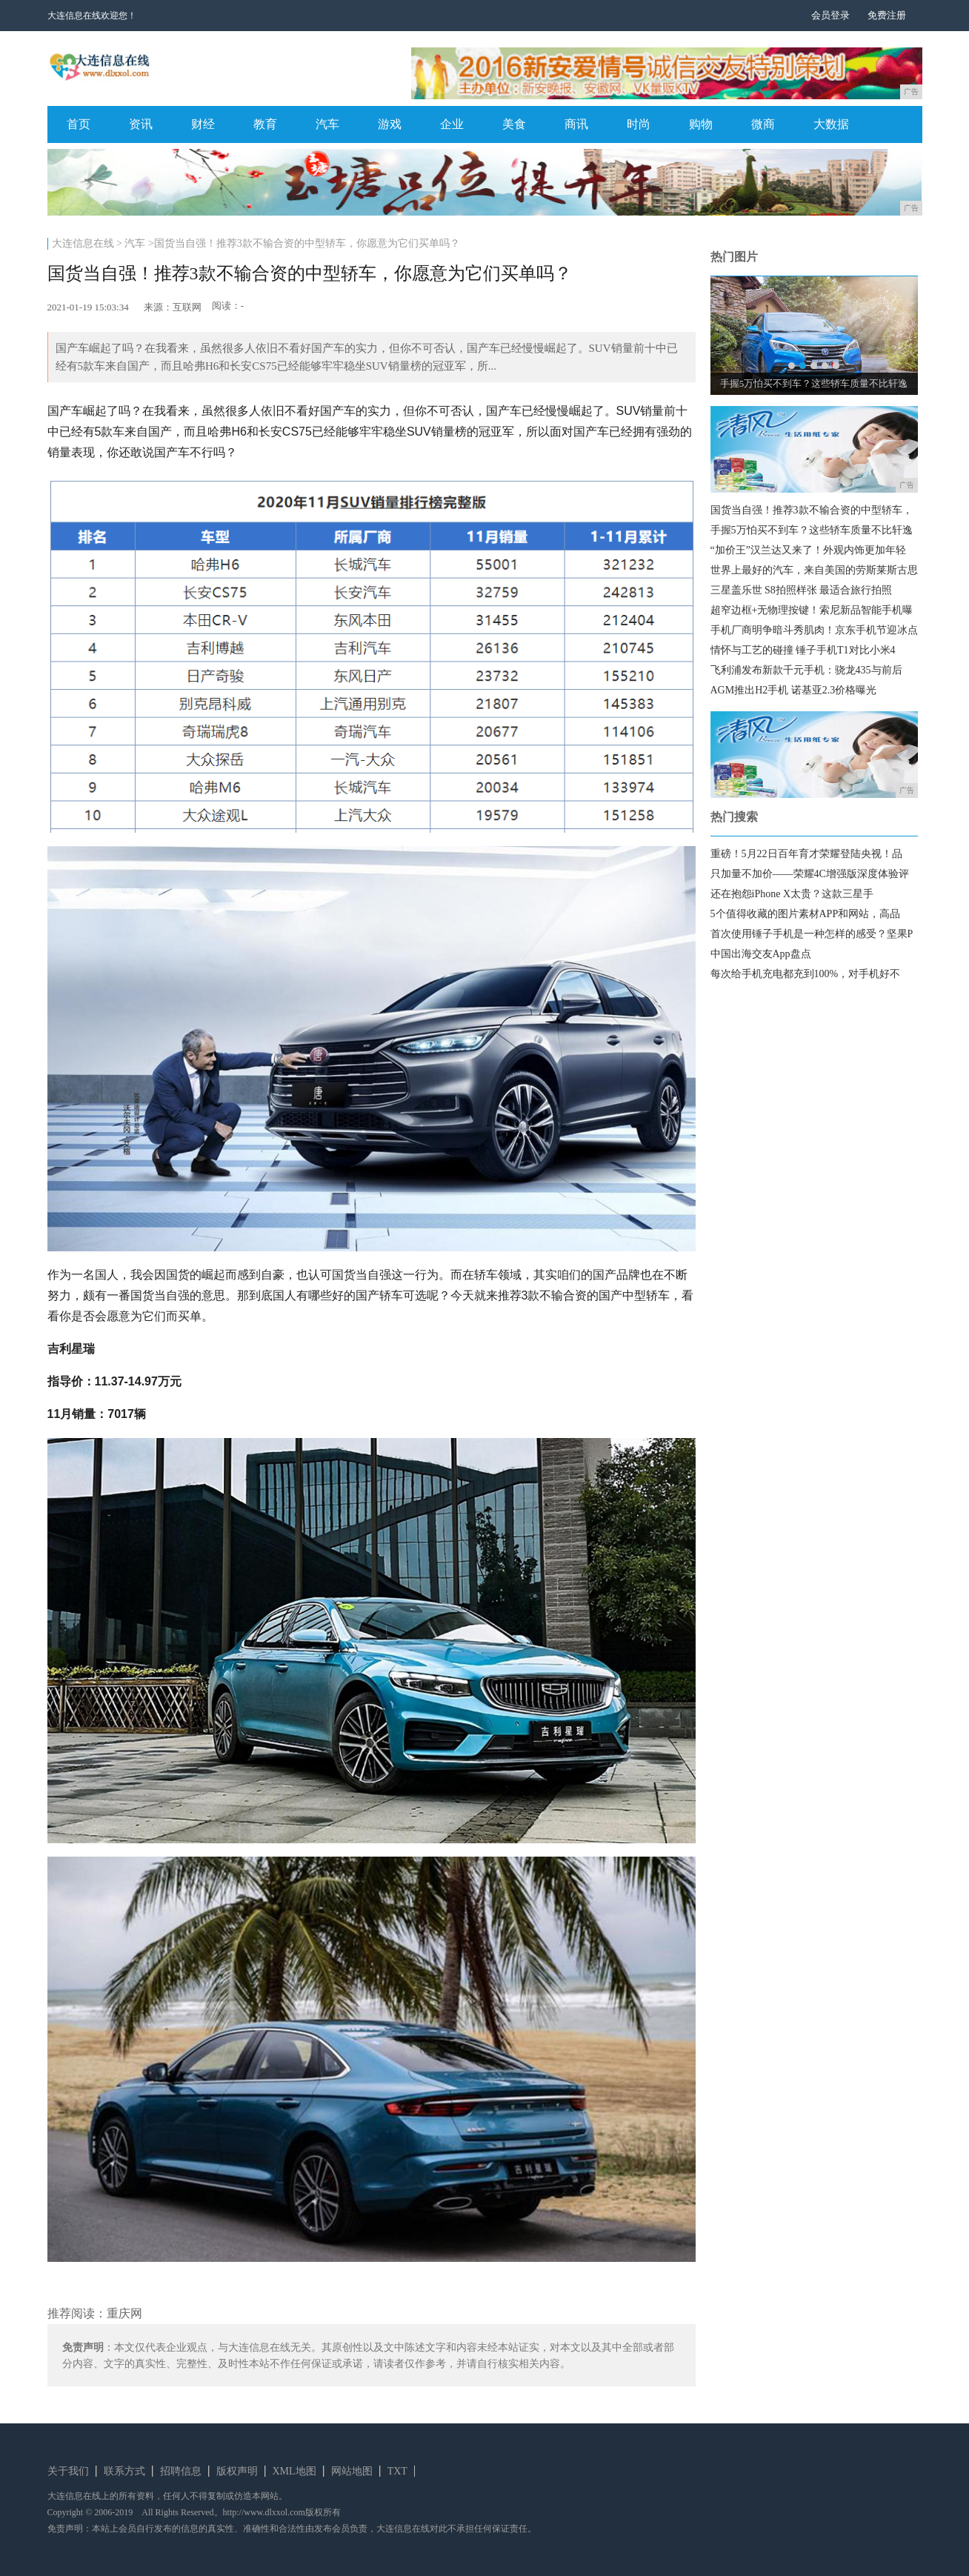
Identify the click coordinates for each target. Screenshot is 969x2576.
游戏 (390, 124)
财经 (203, 124)
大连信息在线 (83, 243)
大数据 (831, 124)
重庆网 (124, 2313)
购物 (701, 124)
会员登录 (830, 15)
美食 (514, 124)
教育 (265, 124)
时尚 (638, 124)
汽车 (327, 124)
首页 (78, 124)
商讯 (576, 124)
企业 (452, 124)
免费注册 (887, 15)
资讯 (141, 124)
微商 (763, 124)
